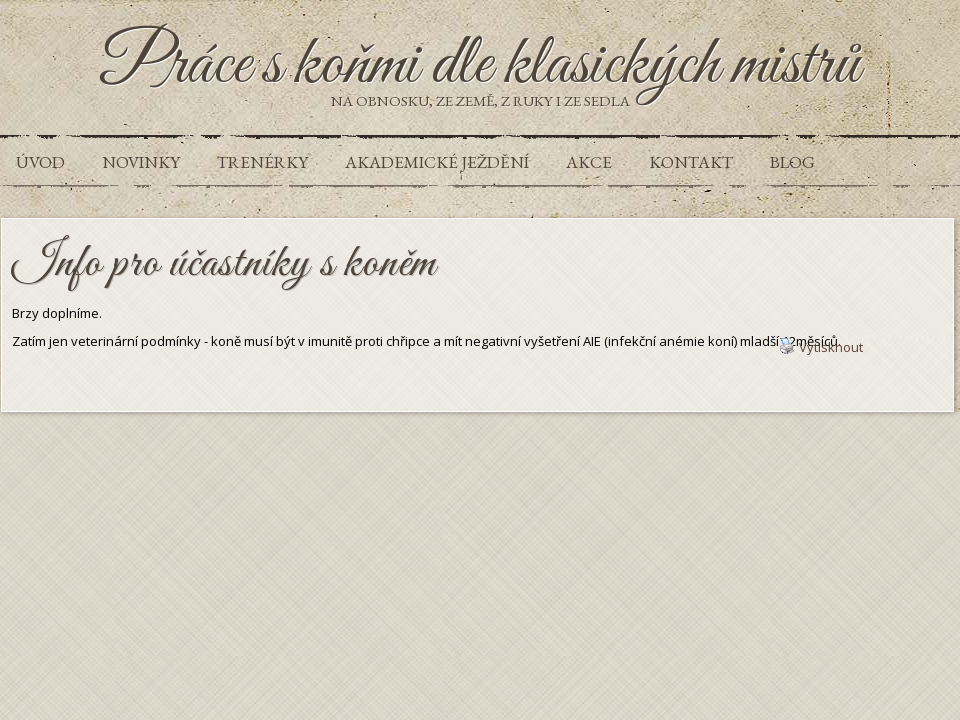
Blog (792, 162)
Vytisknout (821, 347)
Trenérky (262, 162)
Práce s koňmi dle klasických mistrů (480, 66)
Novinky (141, 162)
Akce (589, 162)
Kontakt (691, 162)
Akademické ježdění (437, 162)
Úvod (40, 162)
